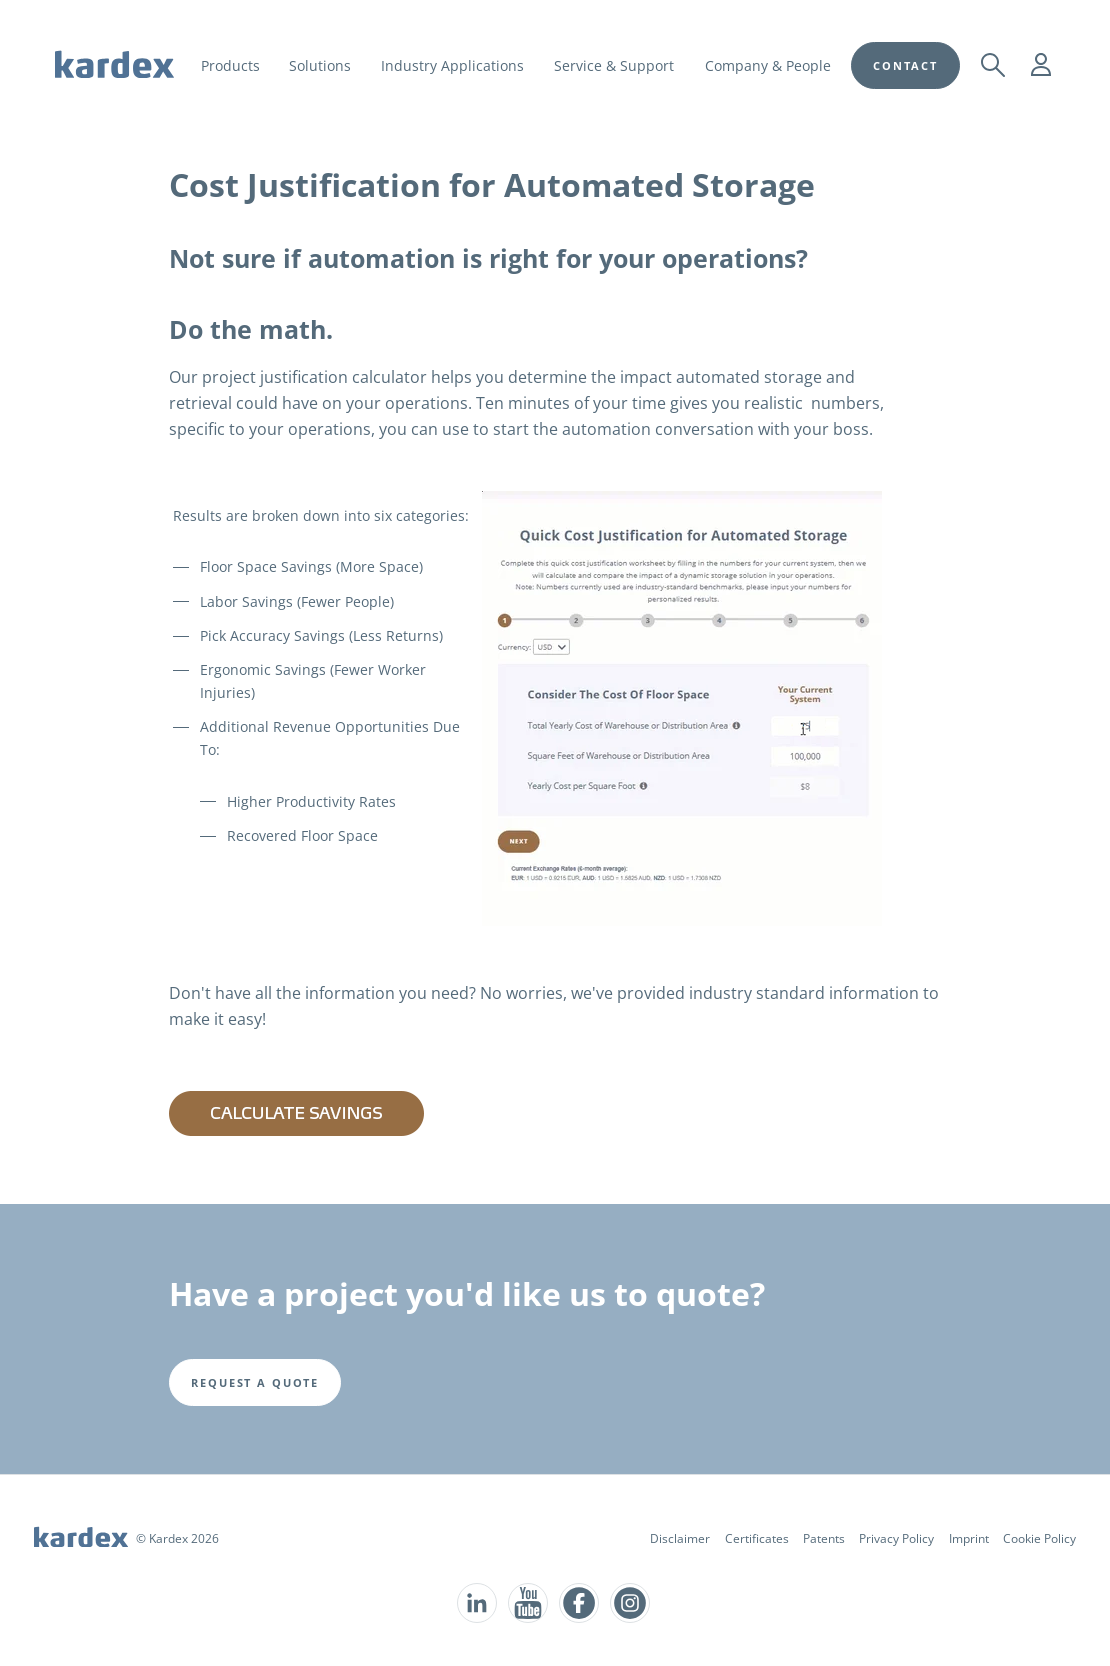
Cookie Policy (1039, 1538)
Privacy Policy (896, 1538)
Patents (824, 1538)
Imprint (969, 1538)
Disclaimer (680, 1538)
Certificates (757, 1538)
